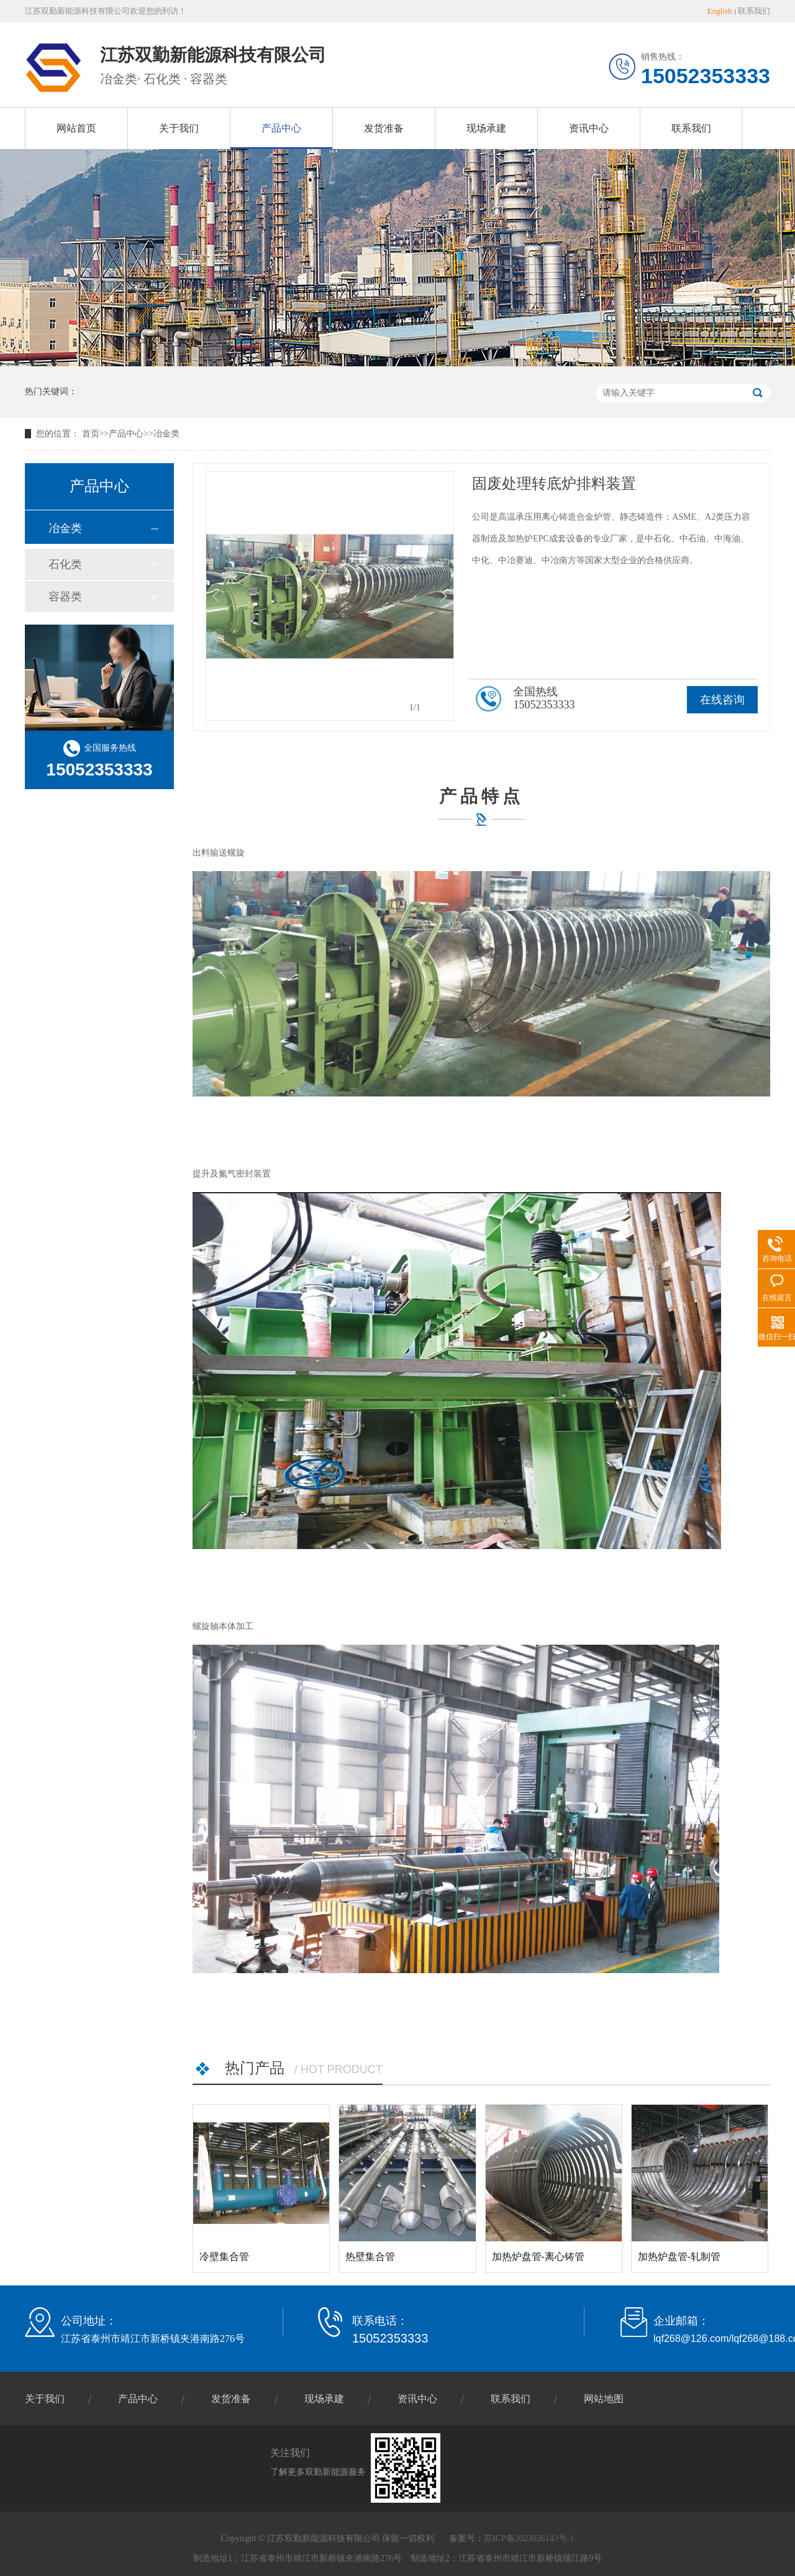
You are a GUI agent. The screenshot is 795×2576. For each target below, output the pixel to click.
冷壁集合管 (224, 2256)
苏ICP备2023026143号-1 (529, 2538)
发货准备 (384, 128)
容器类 (65, 596)
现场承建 (486, 128)
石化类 (65, 564)
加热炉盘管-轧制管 (679, 2256)
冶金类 (166, 433)
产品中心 (281, 128)
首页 (90, 433)
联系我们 (754, 11)
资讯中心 (589, 128)
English (719, 11)
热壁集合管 (370, 2256)
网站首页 (76, 128)
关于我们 (179, 128)
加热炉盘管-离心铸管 (538, 2256)
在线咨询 (722, 700)
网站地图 (604, 2398)
